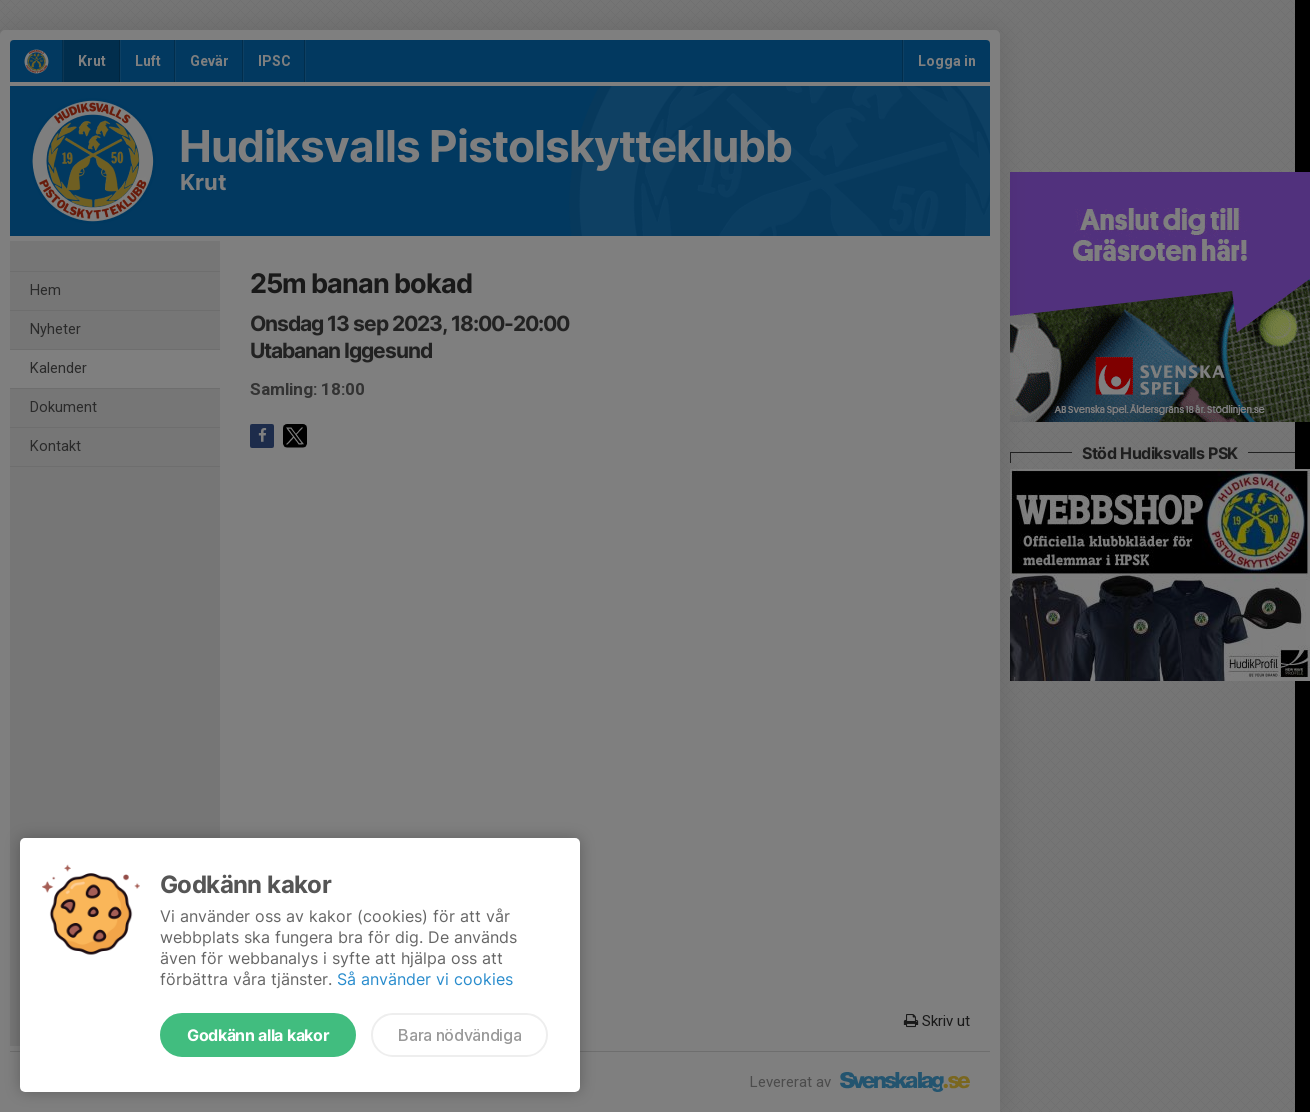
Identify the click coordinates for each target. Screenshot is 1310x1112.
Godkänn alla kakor (258, 1035)
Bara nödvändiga (459, 1035)
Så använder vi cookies (425, 979)
